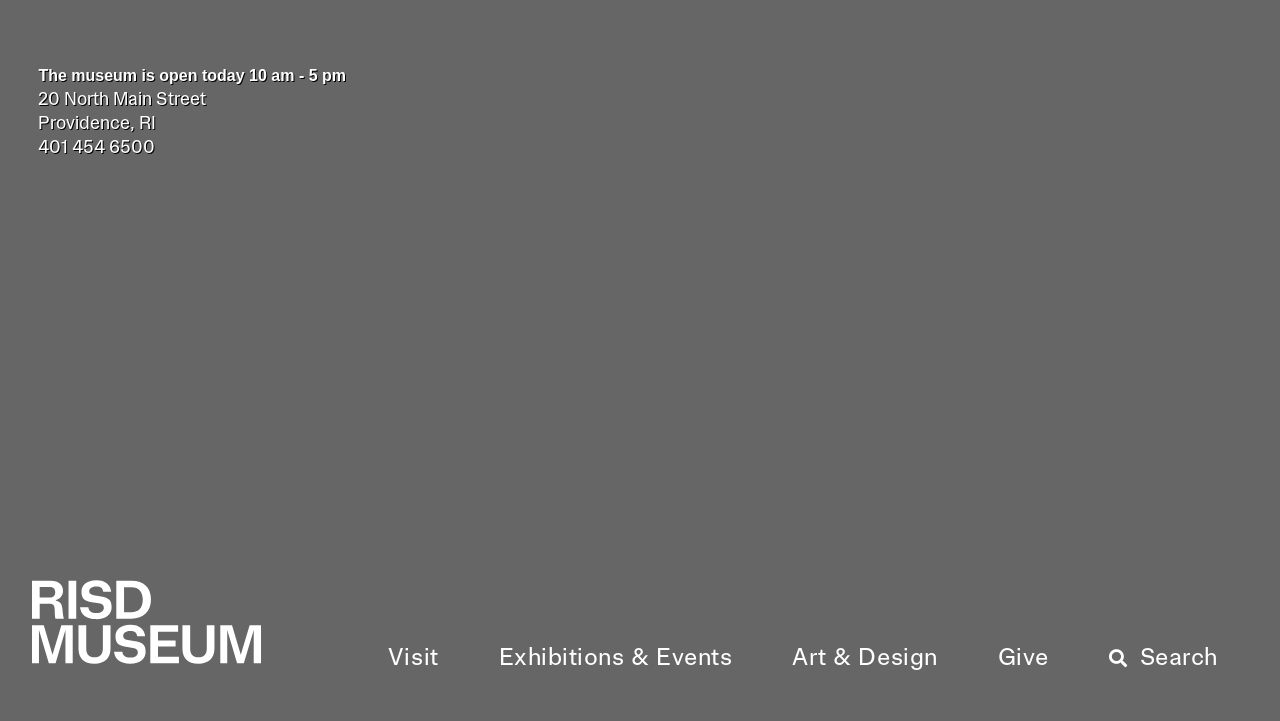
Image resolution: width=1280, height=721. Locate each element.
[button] (413, 659)
